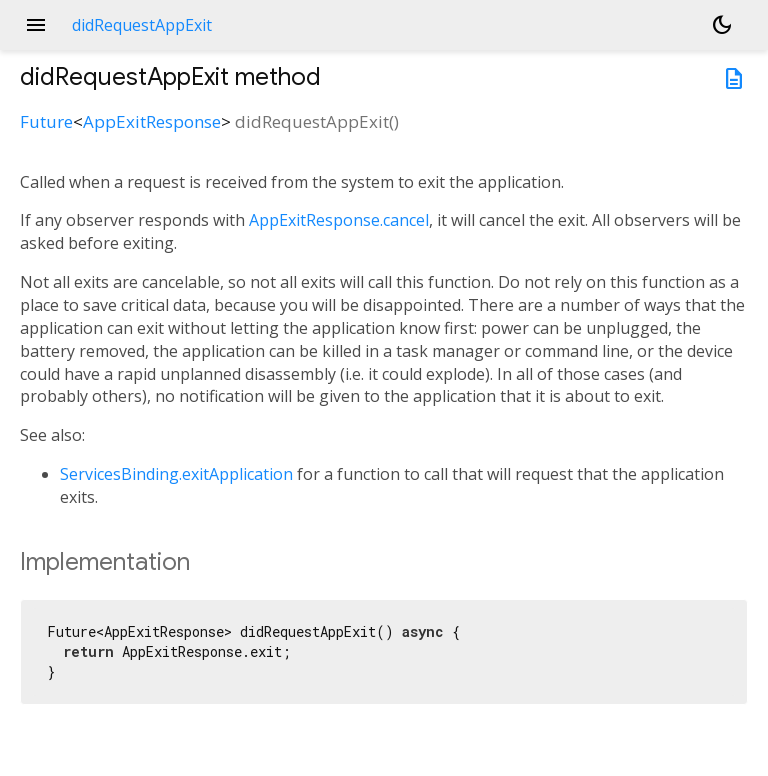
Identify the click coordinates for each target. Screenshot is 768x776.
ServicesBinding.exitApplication (176, 474)
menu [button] (36, 25)
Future (46, 121)
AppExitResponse (152, 121)
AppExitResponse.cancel (339, 220)
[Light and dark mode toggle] (722, 25)
